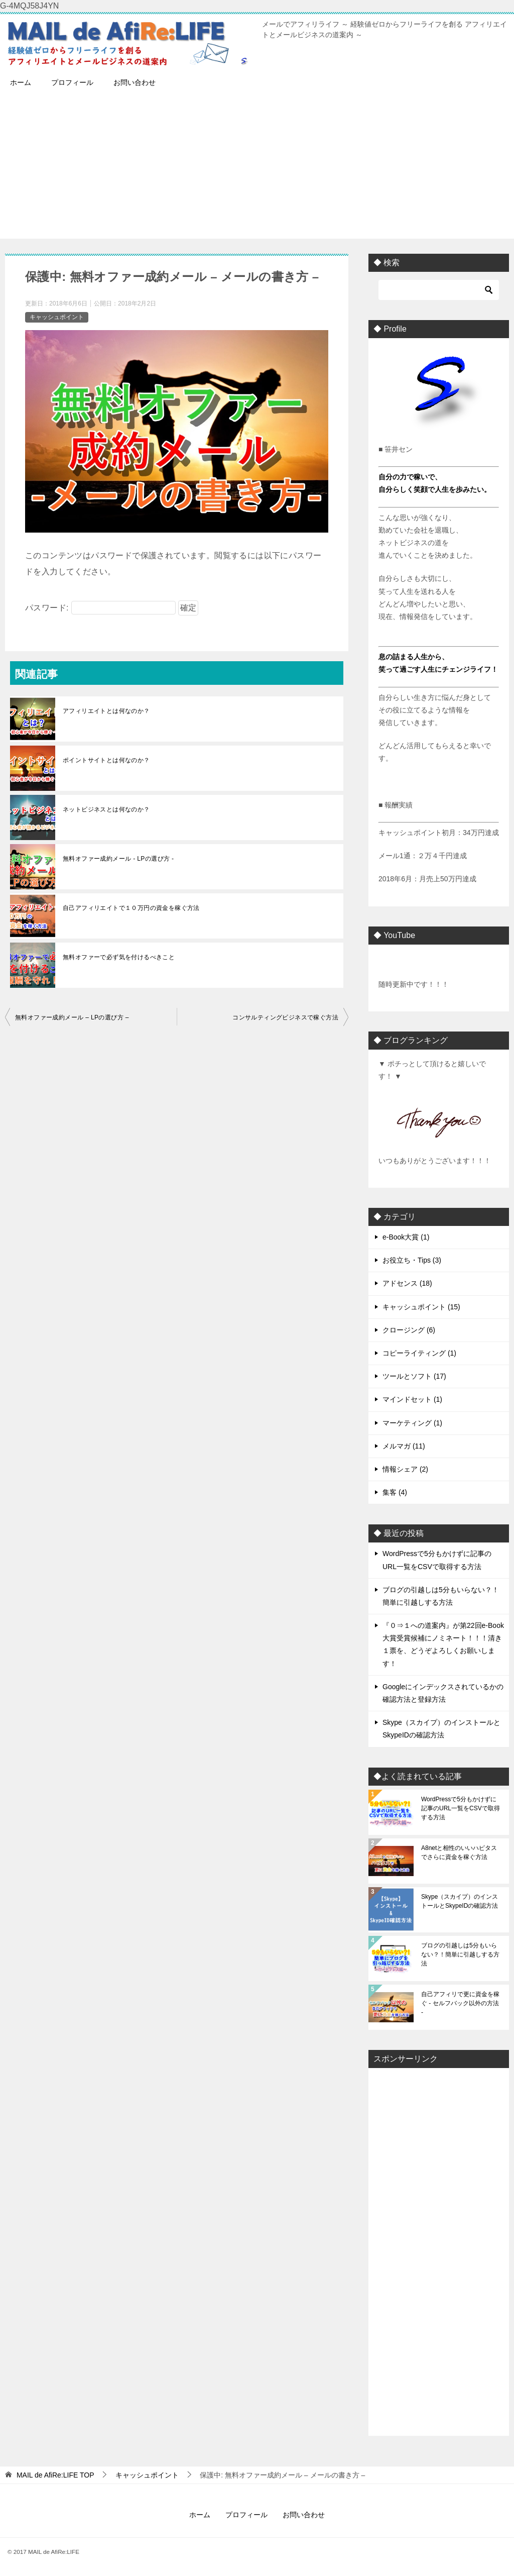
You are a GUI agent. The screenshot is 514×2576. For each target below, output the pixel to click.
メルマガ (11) (403, 1446)
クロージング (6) (408, 1330)
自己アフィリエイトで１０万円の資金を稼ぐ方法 (131, 907)
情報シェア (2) (405, 1469)
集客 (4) (394, 1492)
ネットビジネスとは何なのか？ (106, 809)
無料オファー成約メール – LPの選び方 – (72, 1017)
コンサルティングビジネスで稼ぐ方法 (285, 1017)
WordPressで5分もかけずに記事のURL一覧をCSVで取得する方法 (460, 1808)
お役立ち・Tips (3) (411, 1260)
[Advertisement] (257, 168)
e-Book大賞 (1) (405, 1237)
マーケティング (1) (412, 1423)
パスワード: (100, 607)
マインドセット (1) (412, 1399)
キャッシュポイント (57, 317)
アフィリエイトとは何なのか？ (106, 710)
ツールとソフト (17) (414, 1376)
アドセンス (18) (407, 1283)
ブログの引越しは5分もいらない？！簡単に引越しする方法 (460, 1954)
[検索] (438, 290)
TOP (55, 2475)
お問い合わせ (134, 82)
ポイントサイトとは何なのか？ (106, 760)
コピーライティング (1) (419, 1353)
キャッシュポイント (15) (421, 1307)
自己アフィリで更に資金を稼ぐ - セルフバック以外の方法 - (460, 2003)
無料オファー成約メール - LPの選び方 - (118, 858)
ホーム (20, 82)
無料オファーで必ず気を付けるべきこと (119, 957)
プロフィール (72, 82)
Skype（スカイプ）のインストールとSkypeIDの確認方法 (459, 1901)
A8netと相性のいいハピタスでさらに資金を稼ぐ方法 (459, 1852)
